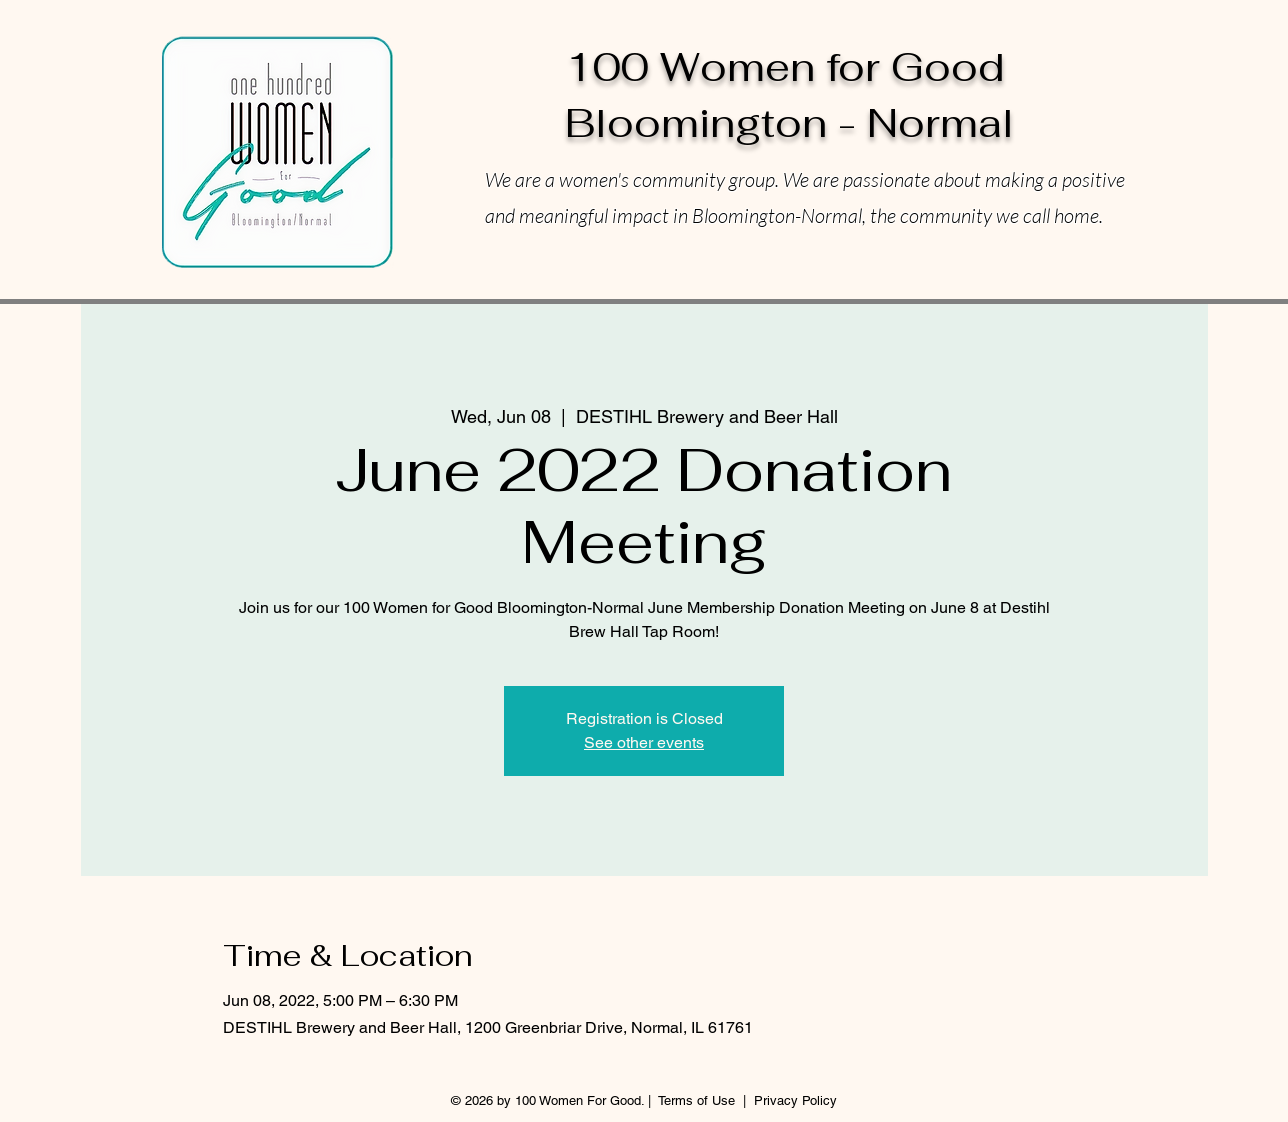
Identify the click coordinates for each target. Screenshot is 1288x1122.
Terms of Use (696, 1100)
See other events (644, 742)
